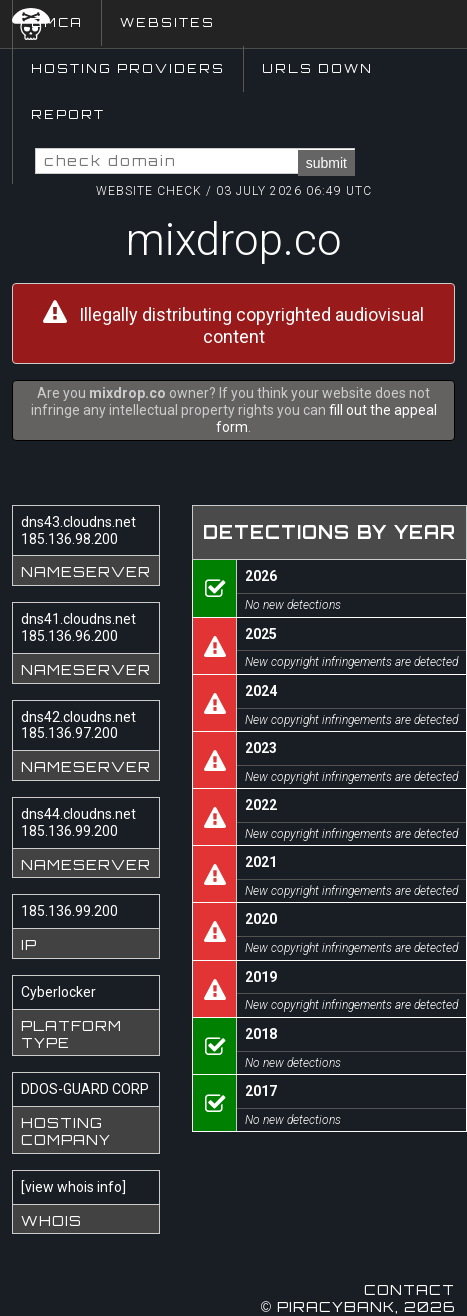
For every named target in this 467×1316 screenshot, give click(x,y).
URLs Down (317, 68)
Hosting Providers (128, 68)
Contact (409, 1289)
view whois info (73, 1187)
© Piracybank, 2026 (358, 1306)
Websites (167, 22)
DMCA (57, 22)
